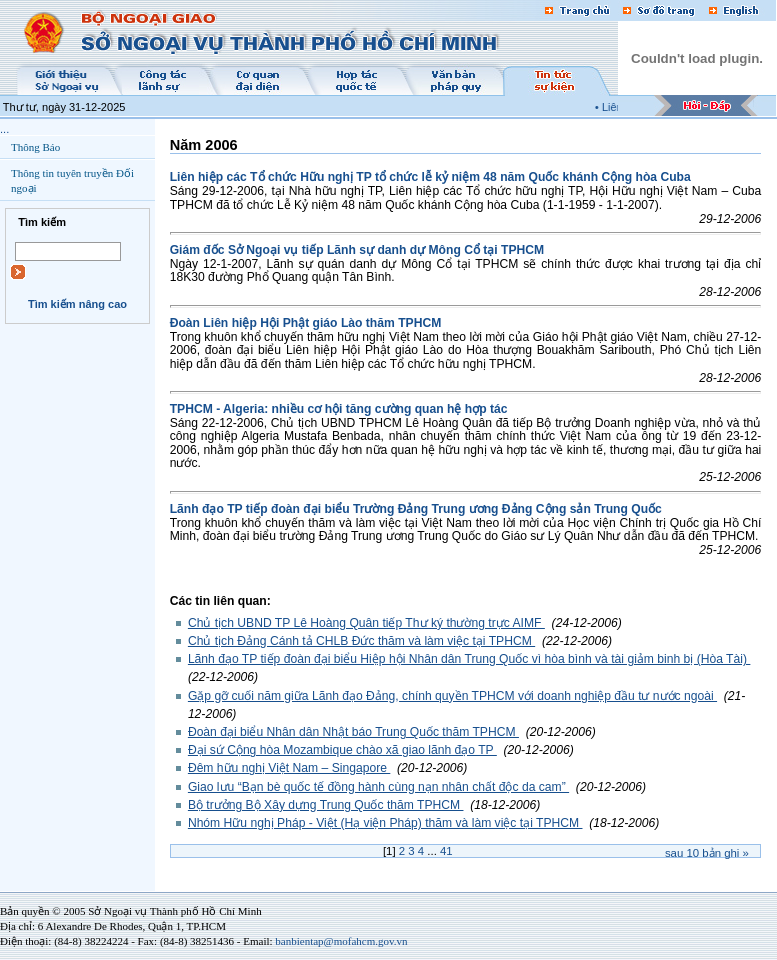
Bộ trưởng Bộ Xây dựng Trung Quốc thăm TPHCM (326, 805)
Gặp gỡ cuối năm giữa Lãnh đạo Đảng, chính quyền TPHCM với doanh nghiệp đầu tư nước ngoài (452, 696)
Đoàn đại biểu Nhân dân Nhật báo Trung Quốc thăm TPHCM (353, 732)
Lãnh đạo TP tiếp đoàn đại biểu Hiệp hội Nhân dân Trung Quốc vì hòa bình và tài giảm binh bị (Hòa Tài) (469, 659)
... (4, 129)
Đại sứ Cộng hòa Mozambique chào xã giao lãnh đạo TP (342, 750)
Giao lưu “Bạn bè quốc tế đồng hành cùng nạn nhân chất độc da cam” (378, 787)
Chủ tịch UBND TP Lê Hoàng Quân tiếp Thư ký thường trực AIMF (366, 623)
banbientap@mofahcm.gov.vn (341, 941)
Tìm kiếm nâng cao (77, 304)
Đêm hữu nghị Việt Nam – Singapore (289, 768)
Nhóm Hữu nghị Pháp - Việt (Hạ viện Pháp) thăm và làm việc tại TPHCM (385, 823)
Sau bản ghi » (707, 853)
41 (446, 851)
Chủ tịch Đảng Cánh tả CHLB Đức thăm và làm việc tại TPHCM (361, 641)
